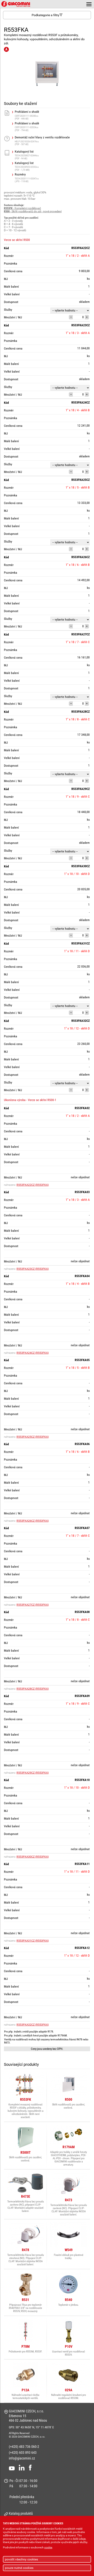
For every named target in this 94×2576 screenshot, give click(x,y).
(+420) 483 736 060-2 (24, 2447)
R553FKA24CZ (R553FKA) (33, 1352)
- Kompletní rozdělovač (22, 208)
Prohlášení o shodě (52, 115)
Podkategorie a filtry (47, 15)
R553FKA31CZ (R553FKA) (33, 1940)
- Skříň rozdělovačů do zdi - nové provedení (33, 211)
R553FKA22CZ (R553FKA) (33, 1184)
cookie (48, 2547)
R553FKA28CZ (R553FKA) (33, 1688)
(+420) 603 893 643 (23, 2452)
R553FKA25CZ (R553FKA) (33, 1436)
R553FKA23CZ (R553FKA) (33, 1268)
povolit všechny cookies (21, 2559)
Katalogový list (52, 155)
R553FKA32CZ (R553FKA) (33, 2024)
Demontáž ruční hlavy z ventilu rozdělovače (52, 141)
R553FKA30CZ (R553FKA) (33, 1856)
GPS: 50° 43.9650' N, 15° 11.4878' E (31, 2427)
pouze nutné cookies (19, 2568)
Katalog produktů (21, 2513)
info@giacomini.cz (22, 2458)
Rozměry (52, 178)
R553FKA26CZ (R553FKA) (33, 1520)
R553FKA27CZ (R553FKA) (33, 1604)
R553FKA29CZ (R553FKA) (33, 1772)
